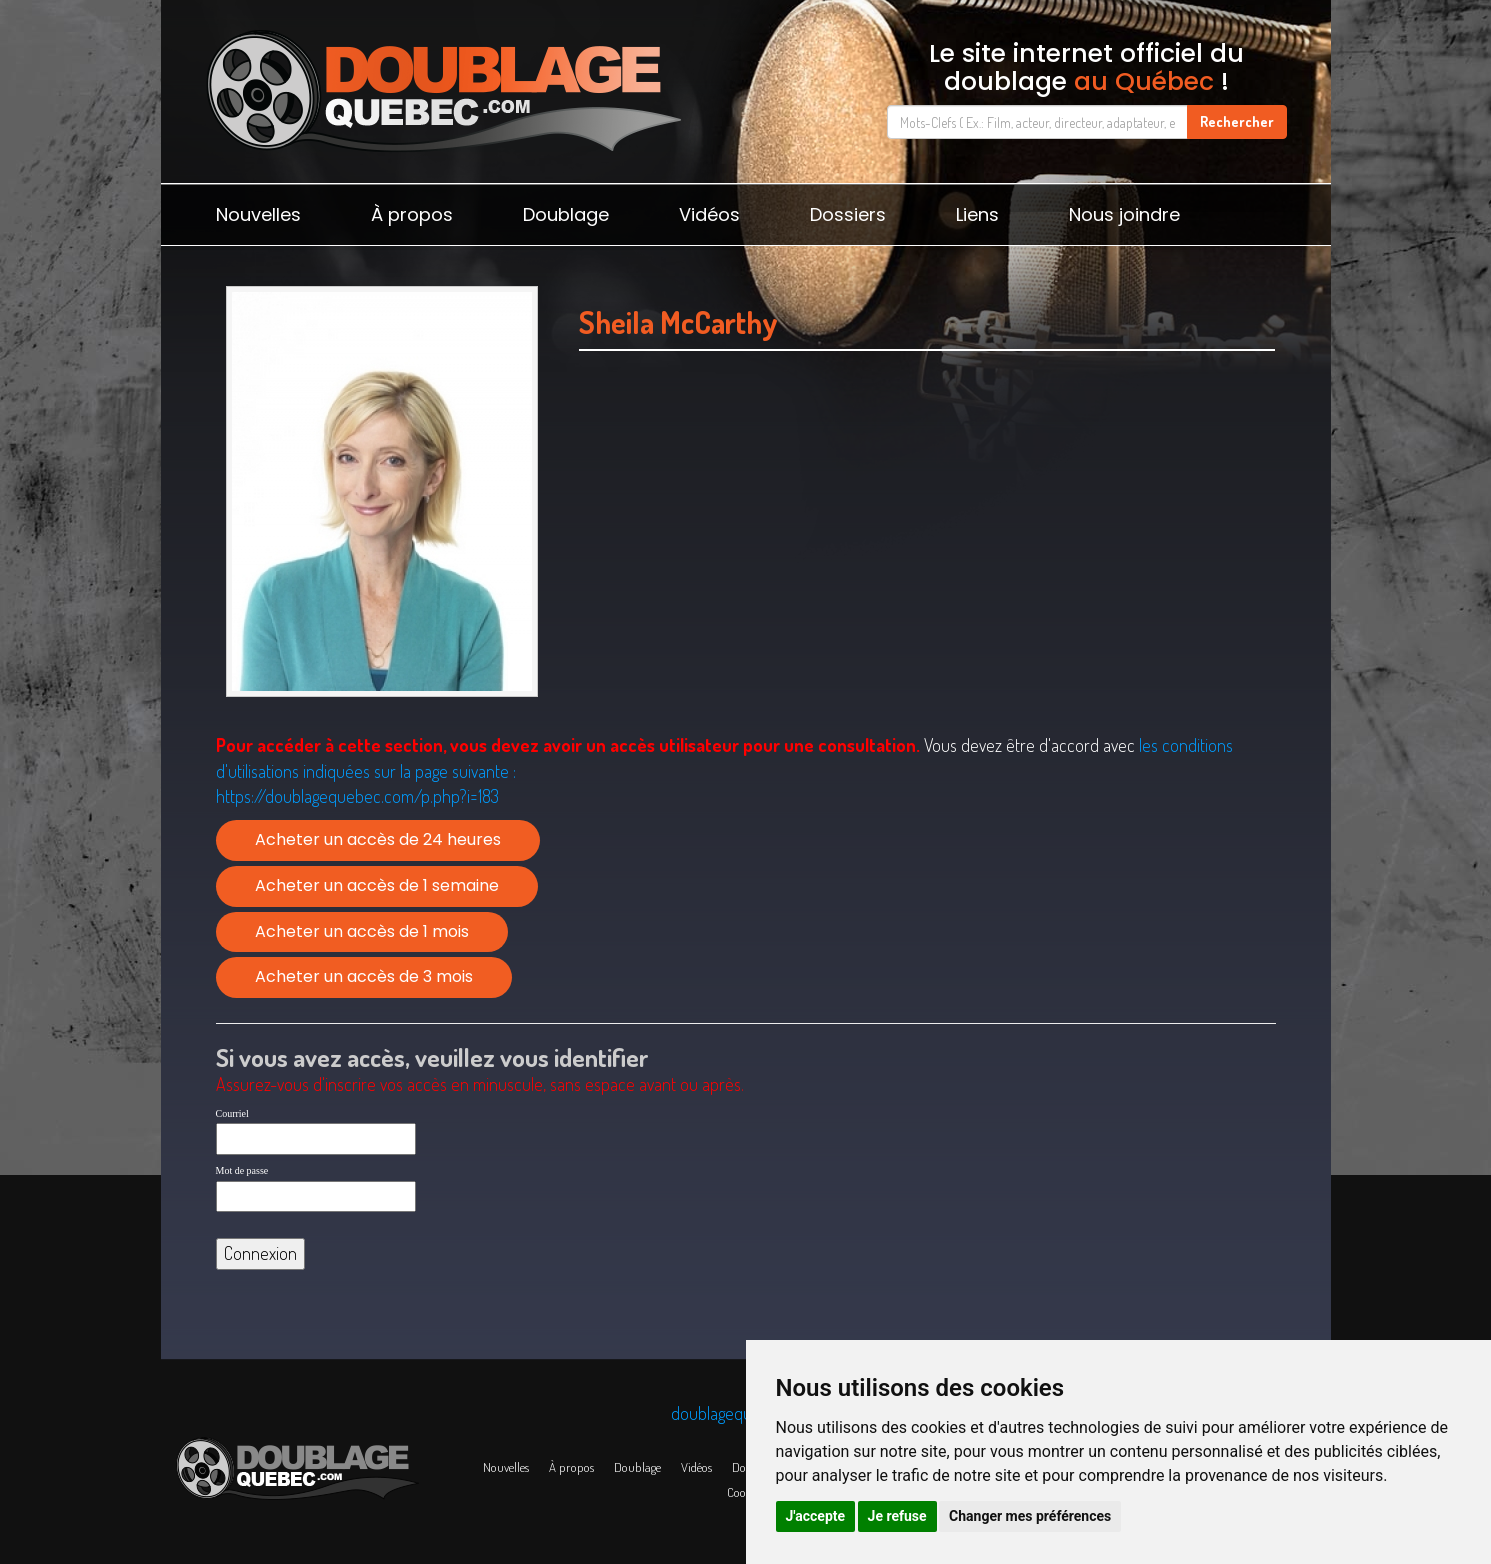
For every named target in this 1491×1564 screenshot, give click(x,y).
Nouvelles (258, 214)
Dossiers (848, 214)
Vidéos (709, 214)
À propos (412, 214)
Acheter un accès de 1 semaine (377, 885)
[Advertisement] (927, 567)
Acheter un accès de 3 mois (364, 976)
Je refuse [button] (897, 1516)
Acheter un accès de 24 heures (378, 839)
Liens (977, 214)
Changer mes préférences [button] (1030, 1516)
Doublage (566, 214)
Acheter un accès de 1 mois (362, 931)
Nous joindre (1124, 214)
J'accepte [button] (816, 1516)
